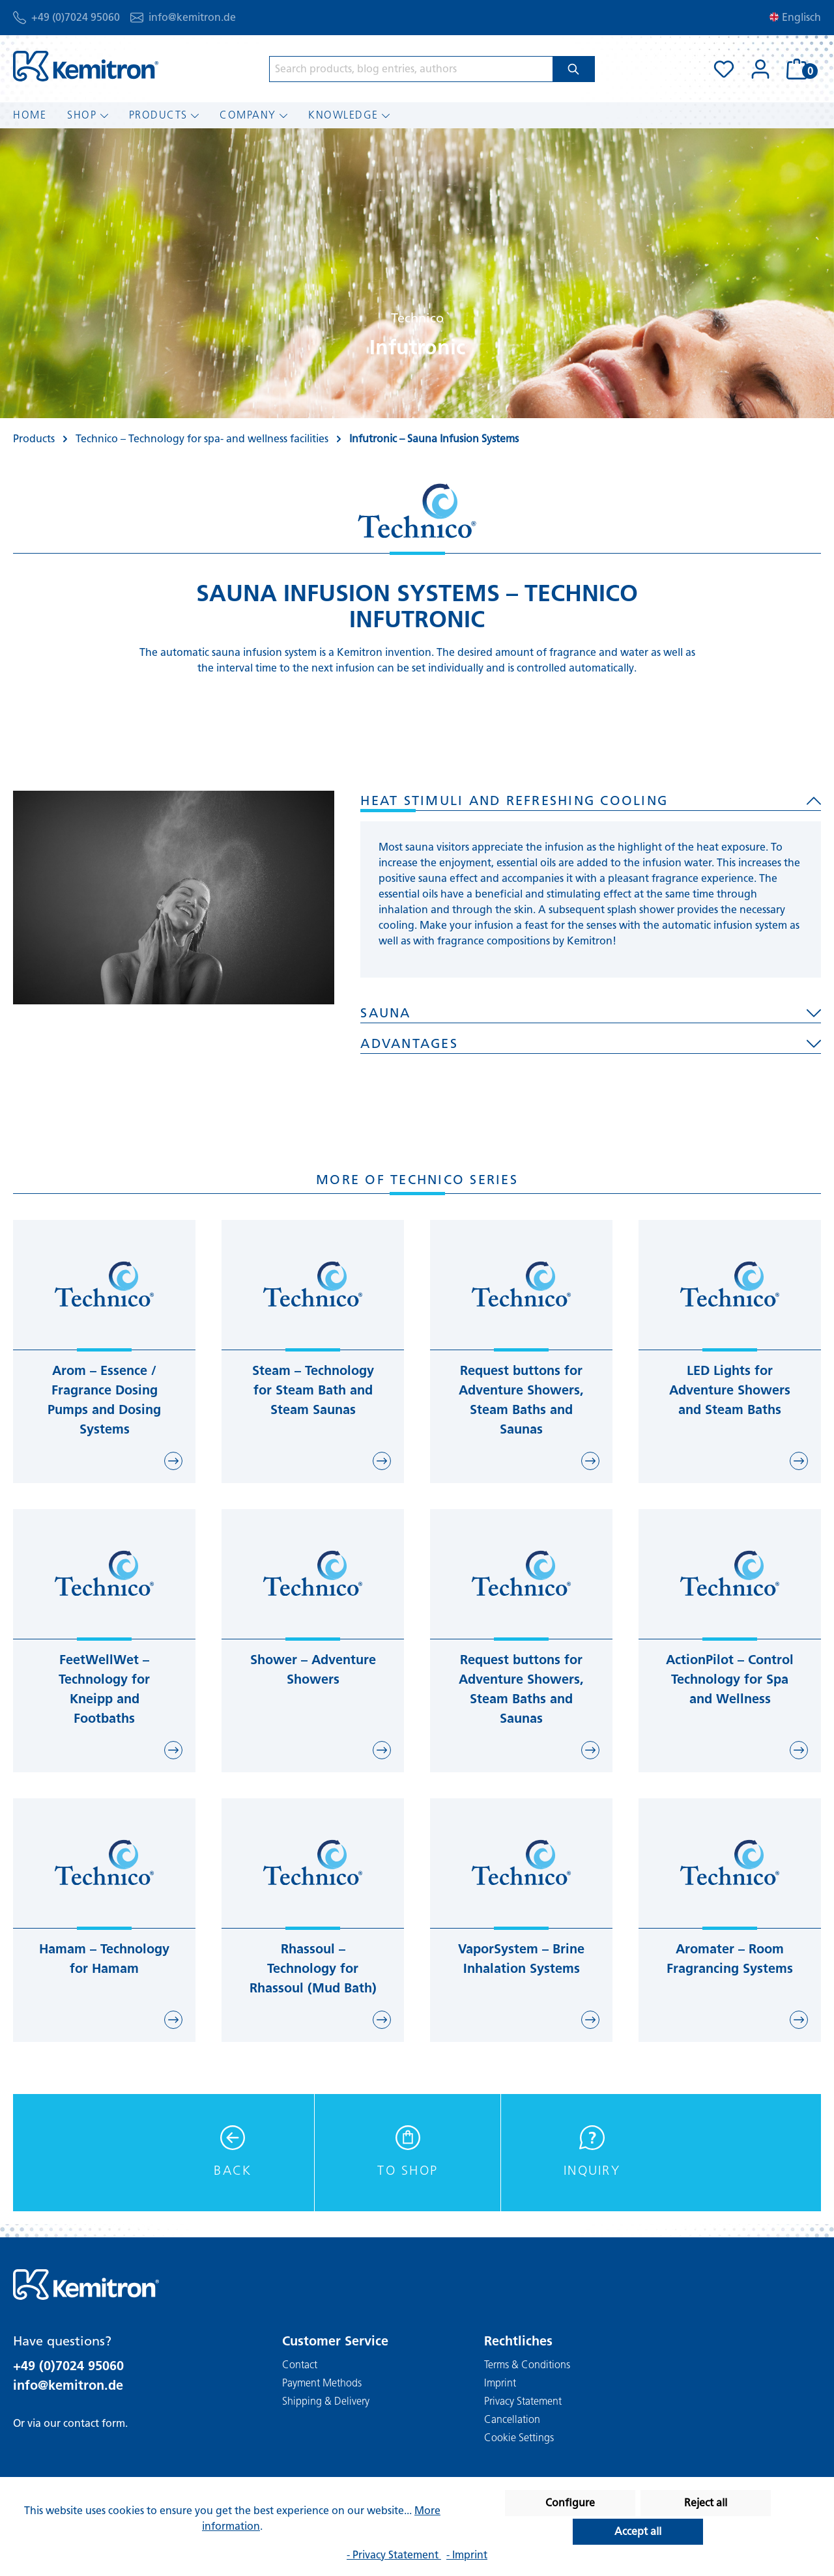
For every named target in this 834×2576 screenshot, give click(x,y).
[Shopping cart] (800, 69)
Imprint (500, 2383)
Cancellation (512, 2419)
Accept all (637, 2531)
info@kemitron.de (192, 17)
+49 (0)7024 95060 (75, 17)
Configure (570, 2503)
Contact (299, 2364)
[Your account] (760, 69)
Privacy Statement (523, 2401)
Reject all (705, 2503)
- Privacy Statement (394, 2555)
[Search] (574, 69)
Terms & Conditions (527, 2364)
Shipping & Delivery (325, 2401)
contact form (94, 2423)
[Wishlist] (724, 69)
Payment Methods (322, 2383)
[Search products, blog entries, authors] (411, 69)
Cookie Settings (519, 2437)
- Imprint (466, 2555)
